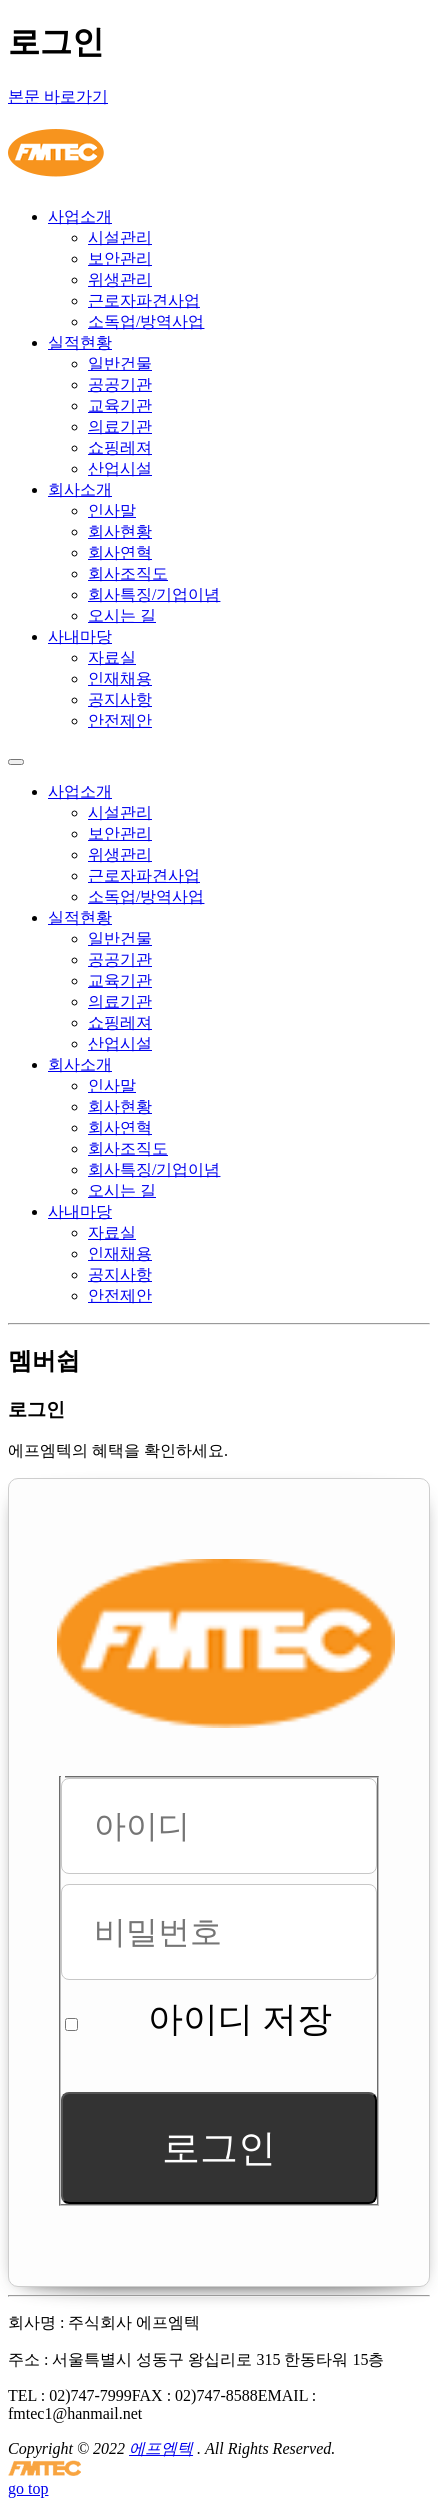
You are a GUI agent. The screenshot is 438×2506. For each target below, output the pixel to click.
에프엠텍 (161, 2448)
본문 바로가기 (58, 96)
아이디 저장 (240, 2019)
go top (28, 2488)
